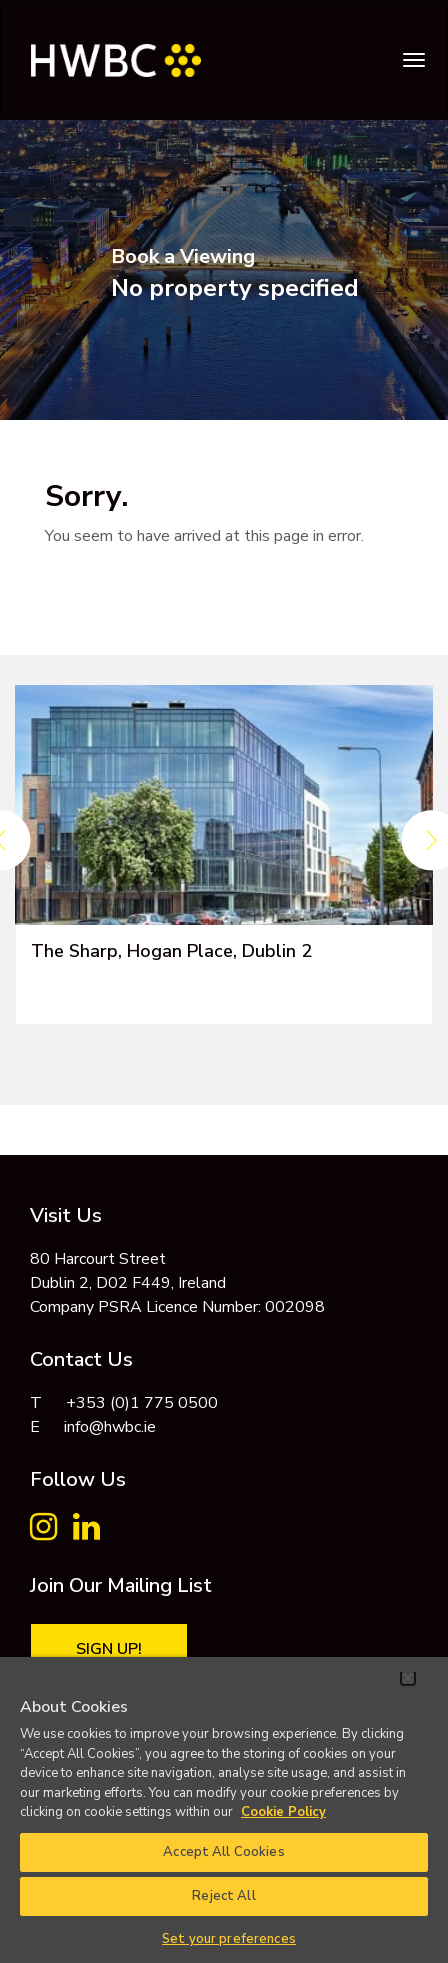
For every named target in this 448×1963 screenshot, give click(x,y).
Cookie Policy (283, 1812)
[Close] (408, 1678)
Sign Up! (109, 1649)
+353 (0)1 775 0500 (142, 1403)
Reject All (223, 1896)
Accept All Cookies (223, 1852)
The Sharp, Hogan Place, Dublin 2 (171, 951)
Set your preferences (229, 1939)
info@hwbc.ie (110, 1427)
